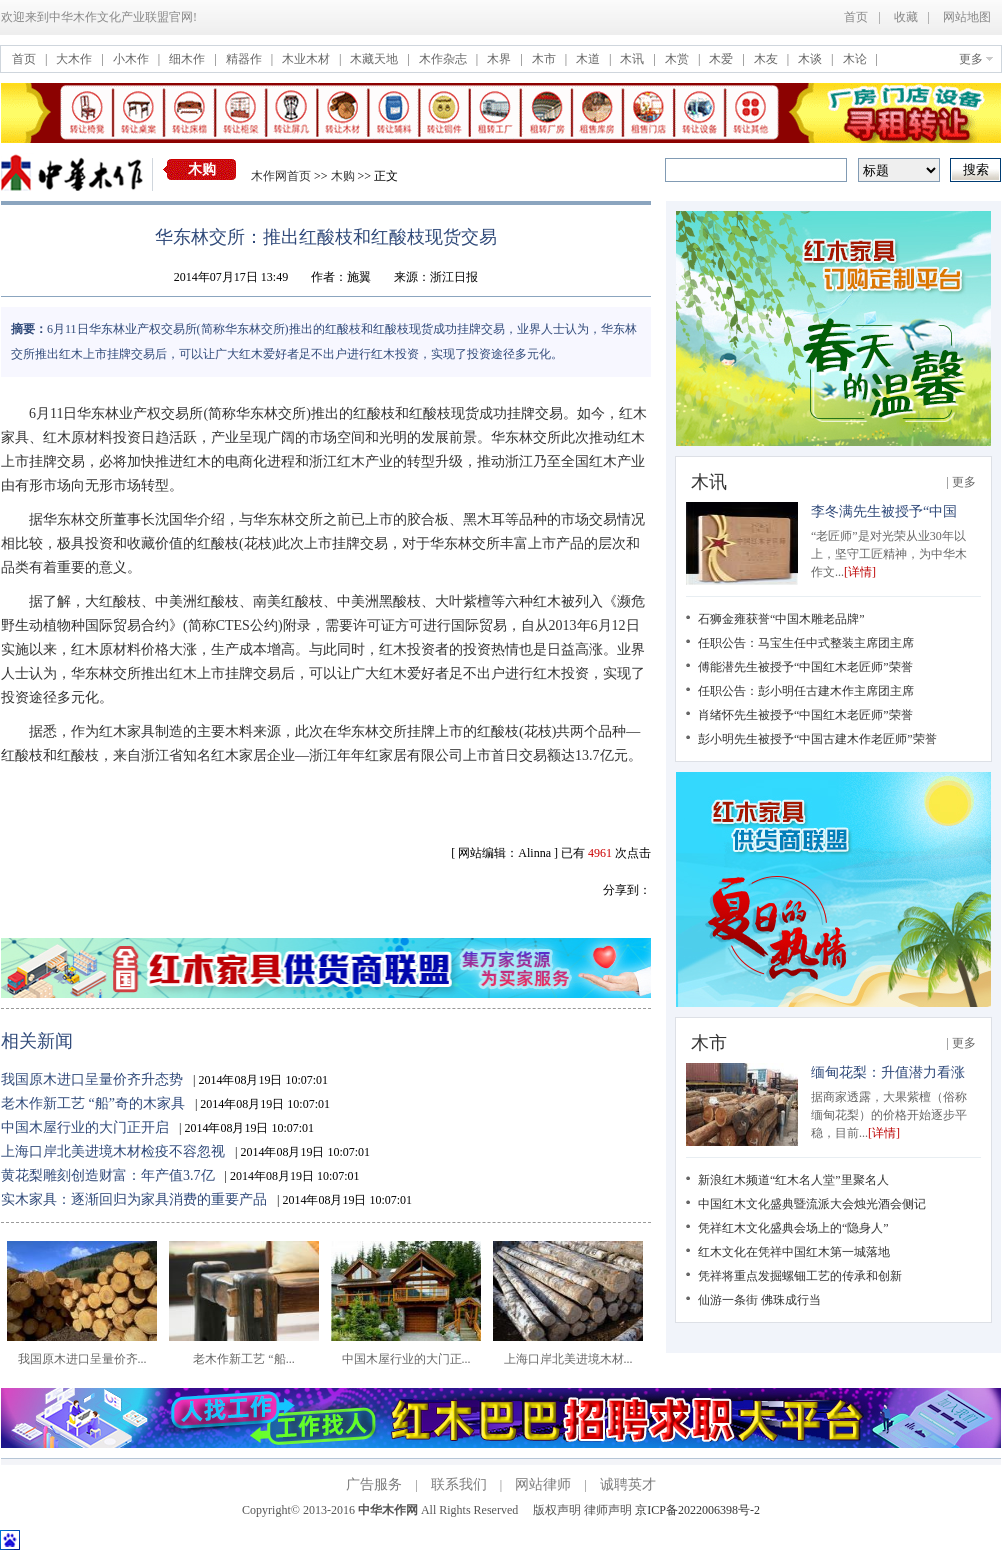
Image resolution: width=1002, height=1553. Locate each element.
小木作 (132, 59)
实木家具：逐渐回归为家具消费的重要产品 (134, 1199)
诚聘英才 (628, 1484)
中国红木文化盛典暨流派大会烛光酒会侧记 (812, 1204)
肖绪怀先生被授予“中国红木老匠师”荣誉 (805, 715)
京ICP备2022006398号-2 (697, 1510)
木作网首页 (281, 176)
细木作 (188, 59)
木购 (202, 169)
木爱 (722, 59)
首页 (856, 17)
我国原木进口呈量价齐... (82, 1353)
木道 (589, 59)
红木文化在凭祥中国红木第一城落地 (794, 1252)
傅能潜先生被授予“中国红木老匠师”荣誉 (805, 667)
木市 (545, 59)
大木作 (75, 59)
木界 (500, 59)
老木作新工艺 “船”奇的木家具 (93, 1103)
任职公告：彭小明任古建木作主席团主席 (806, 691)
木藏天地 (375, 59)
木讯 (633, 59)
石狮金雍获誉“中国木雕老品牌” (781, 619)
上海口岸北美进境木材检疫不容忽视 (113, 1151)
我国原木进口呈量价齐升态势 (92, 1079)
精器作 (245, 59)
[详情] (860, 572)
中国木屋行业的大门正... (406, 1353)
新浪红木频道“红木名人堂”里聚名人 (793, 1180)
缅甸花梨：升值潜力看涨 (888, 1072)
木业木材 (307, 59)
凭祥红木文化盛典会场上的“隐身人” (793, 1228)
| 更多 (961, 482)
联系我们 (459, 1484)
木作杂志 (444, 59)
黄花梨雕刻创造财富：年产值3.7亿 (108, 1175)
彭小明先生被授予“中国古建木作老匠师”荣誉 (817, 739)
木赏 (678, 59)
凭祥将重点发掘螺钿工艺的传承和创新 (800, 1276)
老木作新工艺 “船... (244, 1353)
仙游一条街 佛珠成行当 (759, 1300)
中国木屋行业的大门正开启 (85, 1127)
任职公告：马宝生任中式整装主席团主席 (806, 643)
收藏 (906, 17)
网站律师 (543, 1484)
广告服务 (374, 1484)
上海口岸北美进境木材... (568, 1353)
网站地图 (967, 17)
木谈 (811, 59)
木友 (767, 59)
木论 (856, 59)
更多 (971, 59)
